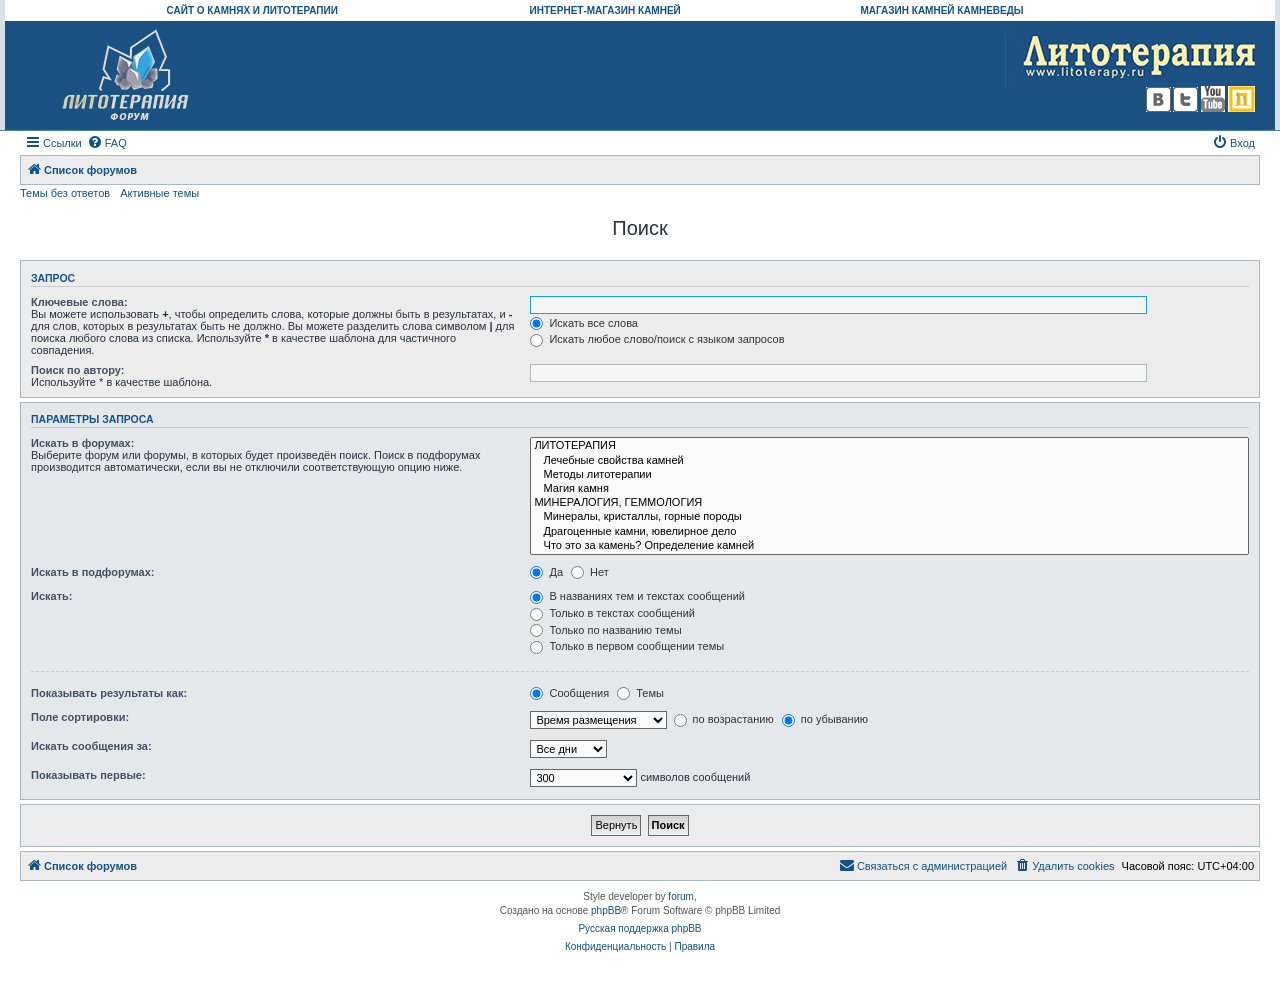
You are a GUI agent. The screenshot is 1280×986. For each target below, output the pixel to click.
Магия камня (889, 489)
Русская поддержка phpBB (639, 928)
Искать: (51, 596)
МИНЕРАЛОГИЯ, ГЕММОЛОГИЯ (889, 503)
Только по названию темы (605, 630)
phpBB (606, 910)
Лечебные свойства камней (889, 461)
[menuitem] (107, 143)
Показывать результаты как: (109, 693)
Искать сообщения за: (91, 746)
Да (546, 572)
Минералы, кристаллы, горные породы (889, 517)
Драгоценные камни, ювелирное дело (889, 532)
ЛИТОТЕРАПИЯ (889, 446)
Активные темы (159, 193)
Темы (640, 693)
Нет (590, 572)
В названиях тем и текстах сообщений (637, 596)
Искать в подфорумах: (93, 572)
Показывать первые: (88, 775)
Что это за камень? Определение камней (889, 546)
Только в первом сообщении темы (627, 646)
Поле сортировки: (80, 717)
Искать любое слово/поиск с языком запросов (657, 339)
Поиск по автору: (77, 370)
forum (681, 896)
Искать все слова (584, 323)
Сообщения (569, 693)
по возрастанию (724, 719)
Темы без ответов (65, 193)
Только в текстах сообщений (612, 613)
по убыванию (825, 719)
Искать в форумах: (82, 443)
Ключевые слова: (79, 302)
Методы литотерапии (889, 475)
